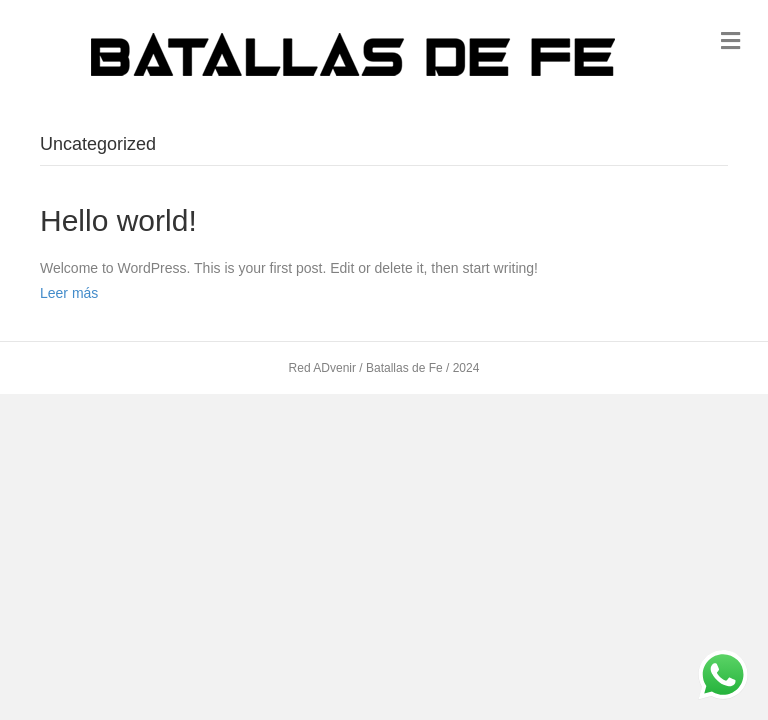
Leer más (69, 293)
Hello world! (118, 220)
